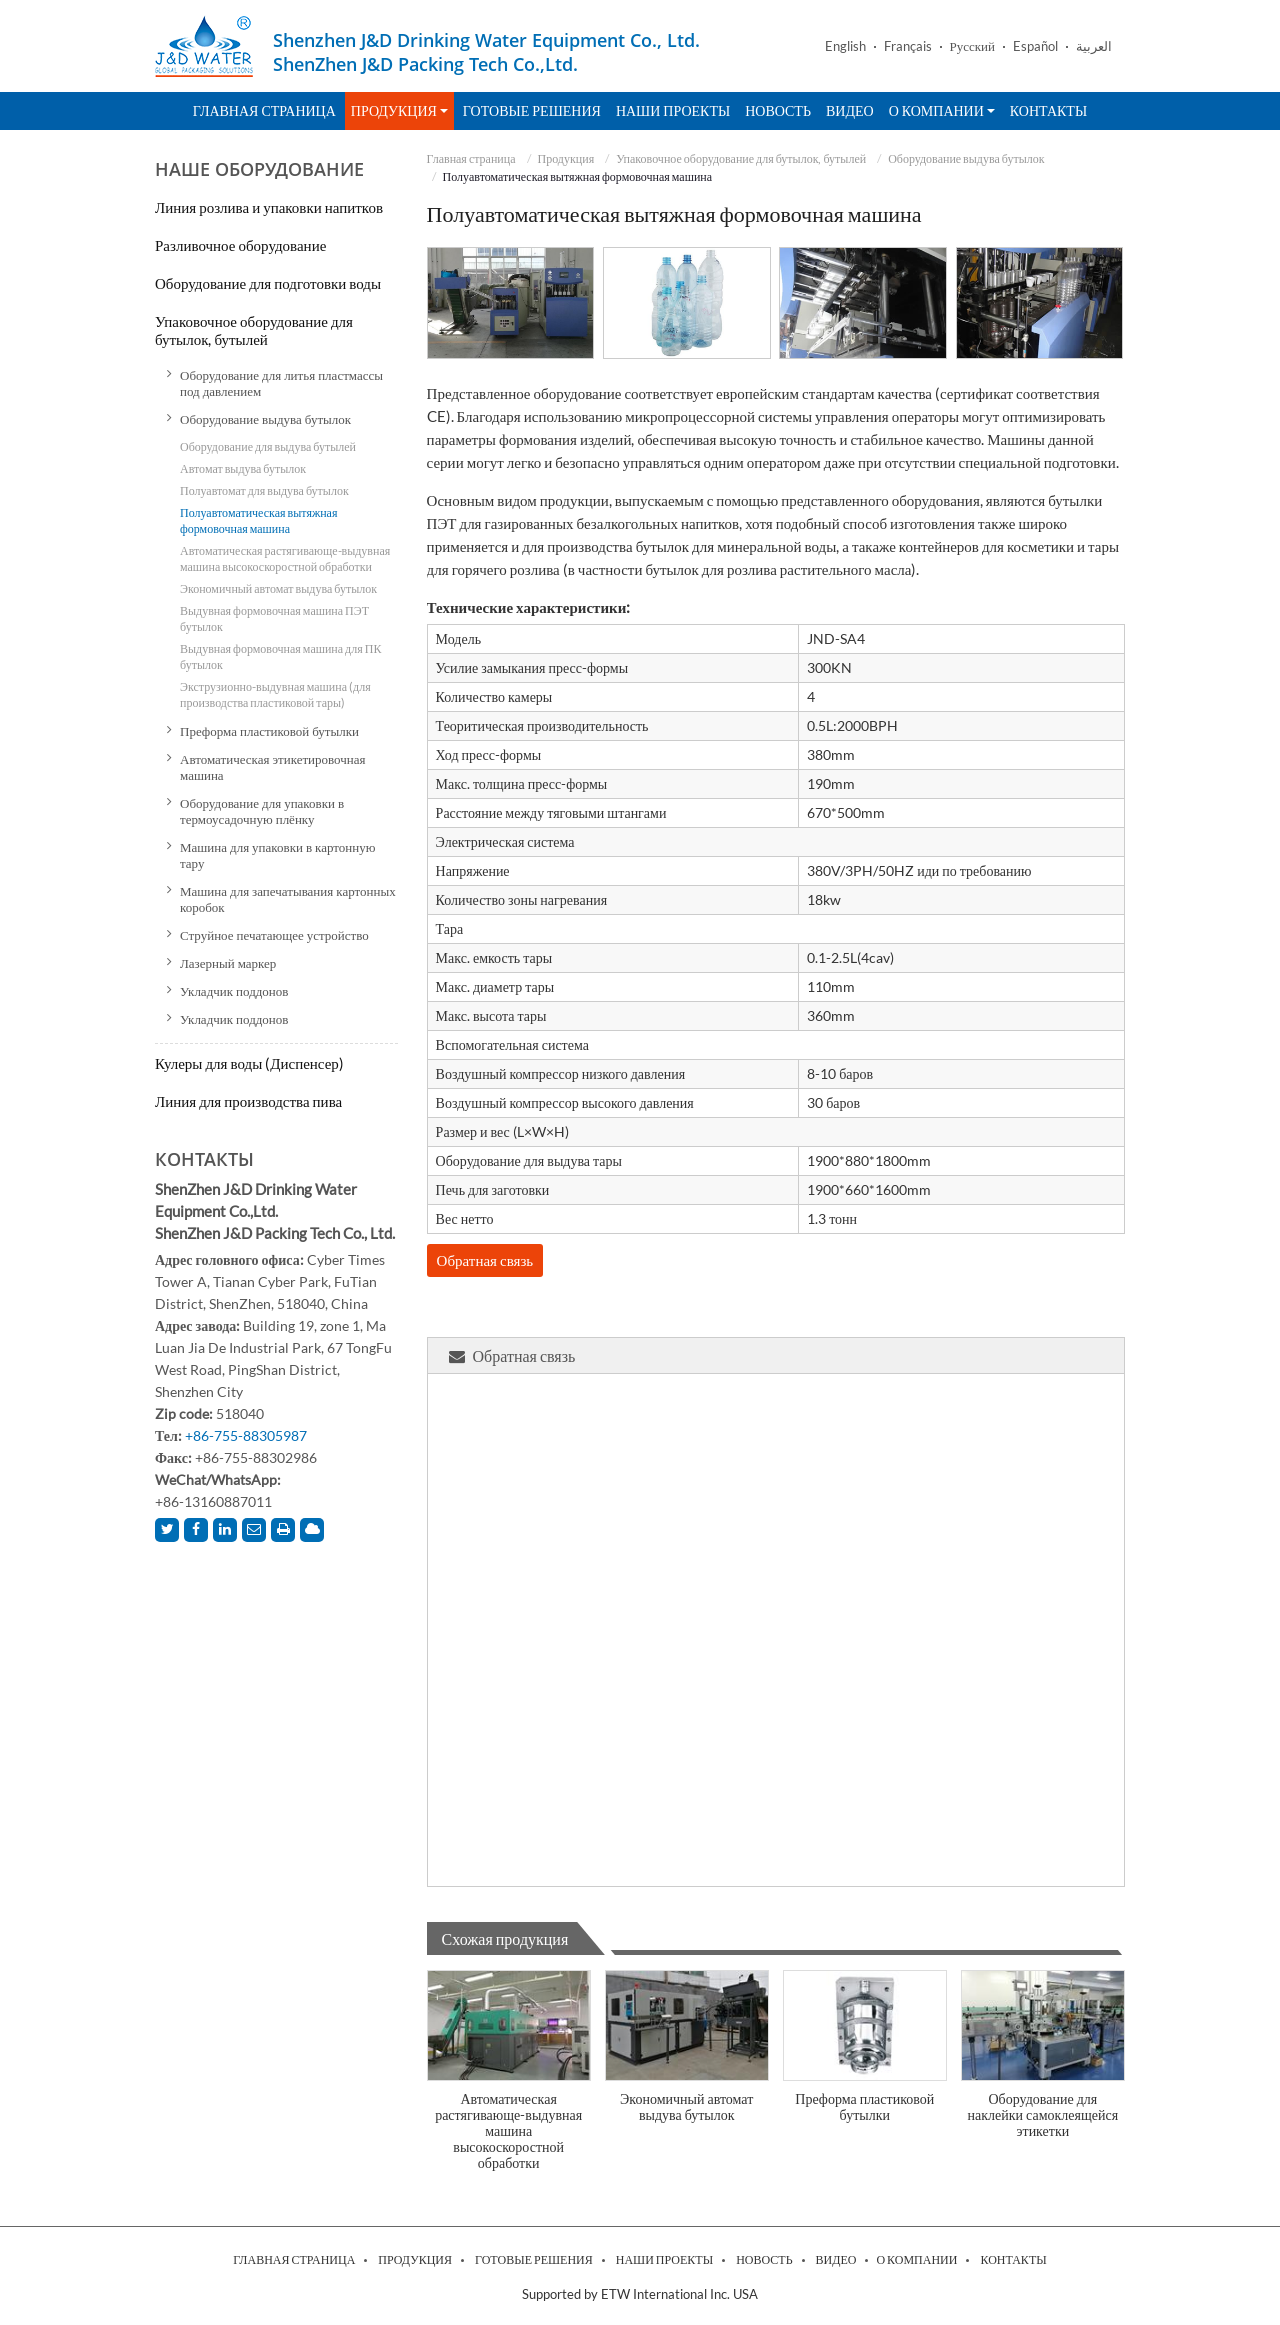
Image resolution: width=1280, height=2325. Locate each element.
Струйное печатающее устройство (274, 935)
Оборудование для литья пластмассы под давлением (281, 383)
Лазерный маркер (228, 963)
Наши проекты (673, 110)
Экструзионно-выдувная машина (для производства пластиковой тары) (275, 694)
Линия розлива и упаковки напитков (269, 207)
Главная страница (264, 110)
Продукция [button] (399, 110)
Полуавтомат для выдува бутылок (264, 490)
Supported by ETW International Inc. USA (640, 2294)
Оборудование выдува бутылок (966, 158)
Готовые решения (532, 110)
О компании (916, 2260)
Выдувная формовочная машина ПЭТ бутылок (274, 618)
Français (908, 46)
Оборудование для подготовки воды (268, 283)
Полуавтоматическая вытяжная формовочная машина (258, 520)
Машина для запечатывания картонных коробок (288, 899)
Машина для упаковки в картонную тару (277, 855)
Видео (850, 110)
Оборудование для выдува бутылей (268, 446)
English (845, 46)
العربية (1094, 46)
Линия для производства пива (248, 1101)
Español (1035, 46)
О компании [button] (942, 110)
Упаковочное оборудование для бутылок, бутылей (741, 158)
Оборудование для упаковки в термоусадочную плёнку (262, 811)
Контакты (1048, 110)
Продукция (566, 158)
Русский (973, 46)
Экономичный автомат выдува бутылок (686, 2106)
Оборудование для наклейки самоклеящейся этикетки (1043, 2114)
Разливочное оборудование (240, 245)
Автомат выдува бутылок (243, 468)
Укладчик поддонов (234, 991)
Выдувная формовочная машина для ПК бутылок (280, 656)
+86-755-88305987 (246, 1435)
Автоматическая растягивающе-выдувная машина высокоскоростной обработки (508, 2130)
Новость (778, 110)
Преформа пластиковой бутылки (864, 2106)
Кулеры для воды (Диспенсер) (249, 1063)
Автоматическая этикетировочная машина (273, 767)
